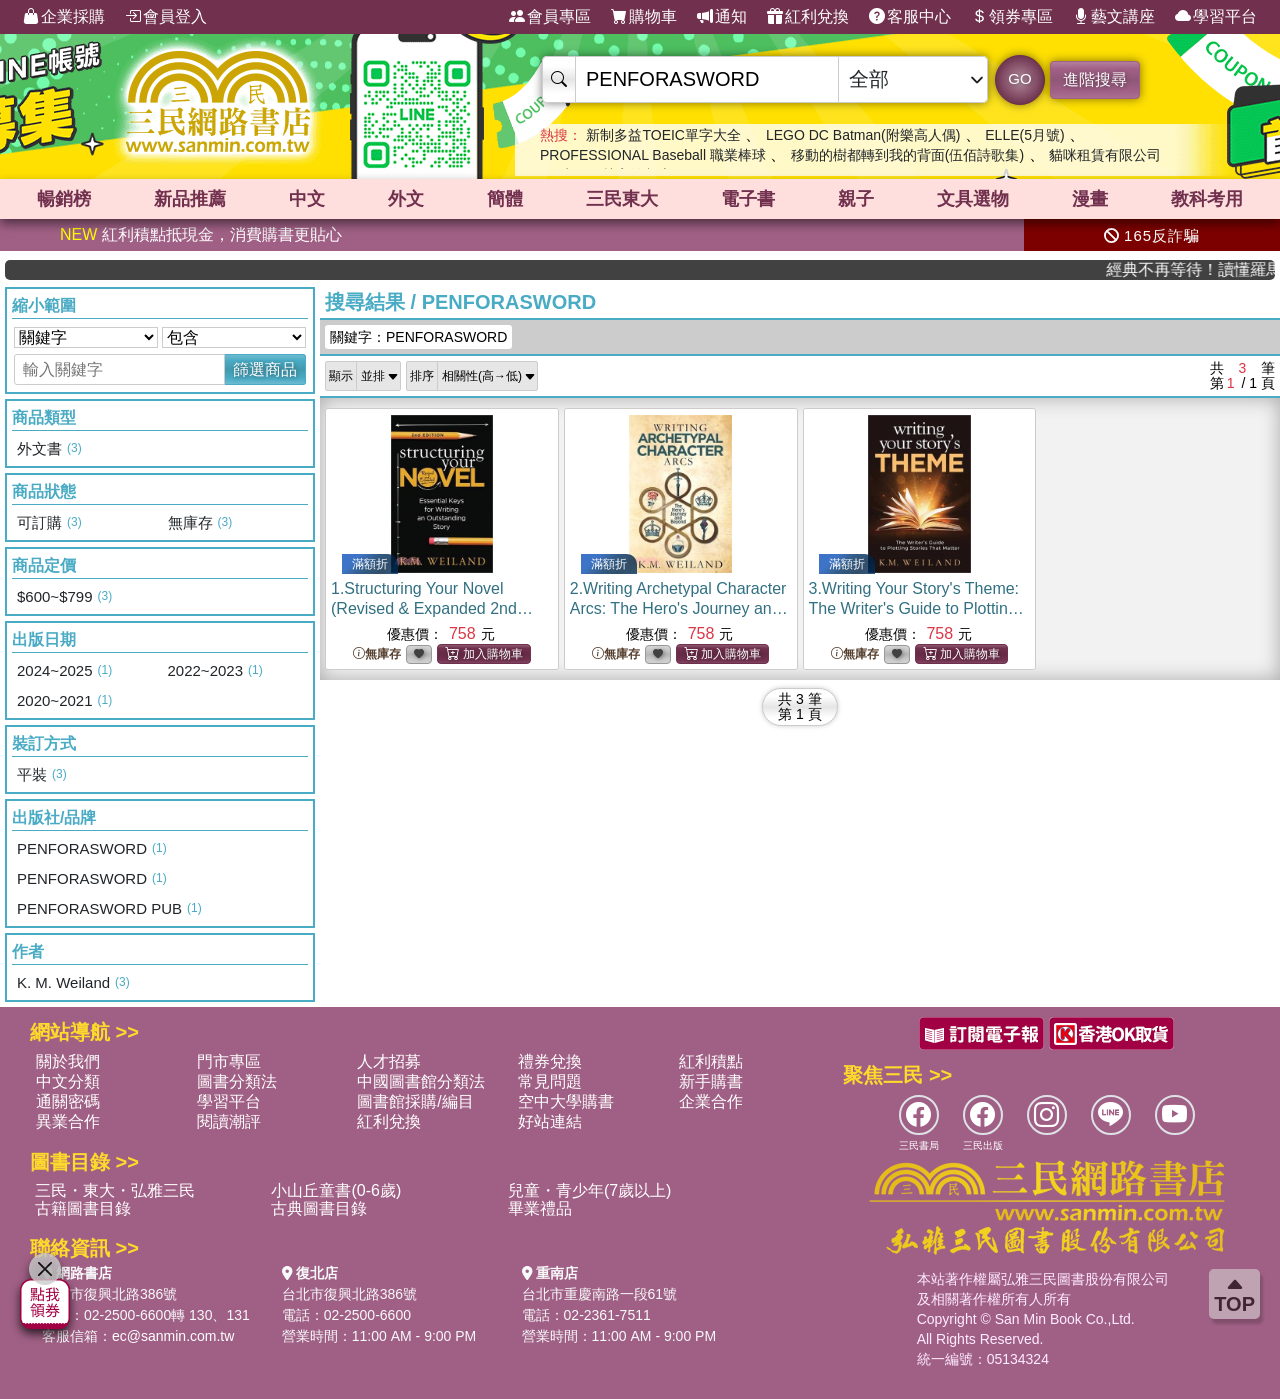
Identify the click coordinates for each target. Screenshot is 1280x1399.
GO (1019, 78)
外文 (406, 199)
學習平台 (1216, 17)
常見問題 (550, 1081)
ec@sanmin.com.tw (173, 1336)
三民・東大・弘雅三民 (115, 1190)
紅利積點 (711, 1061)
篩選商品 (265, 369)
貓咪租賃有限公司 (1105, 155)
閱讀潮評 (229, 1121)
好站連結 (550, 1121)
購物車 (644, 17)
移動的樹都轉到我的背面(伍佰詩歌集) (907, 155)
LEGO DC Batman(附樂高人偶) (863, 135)
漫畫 (1090, 199)
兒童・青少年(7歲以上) (590, 1190)
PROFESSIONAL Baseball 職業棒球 (653, 155)
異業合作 (68, 1121)
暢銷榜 (64, 199)
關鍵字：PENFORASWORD (418, 337)
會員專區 (550, 17)
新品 (190, 199)
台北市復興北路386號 (109, 1294)
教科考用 (1207, 199)
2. (679, 608)
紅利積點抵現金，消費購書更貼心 (201, 234)
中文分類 (68, 1081)
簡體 (505, 199)
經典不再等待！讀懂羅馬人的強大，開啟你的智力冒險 (1209, 269)
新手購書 (711, 1081)
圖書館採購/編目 (415, 1101)
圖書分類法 (237, 1081)
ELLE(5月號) (1024, 135)
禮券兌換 (550, 1061)
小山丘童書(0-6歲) (336, 1190)
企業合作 (711, 1101)
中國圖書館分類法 (421, 1081)
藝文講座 (1114, 17)
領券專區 (1012, 17)
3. (916, 608)
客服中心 (910, 17)
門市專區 (229, 1061)
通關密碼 (68, 1101)
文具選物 (973, 199)
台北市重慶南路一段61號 (600, 1294)
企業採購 (64, 17)
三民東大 (622, 199)
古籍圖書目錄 (83, 1208)
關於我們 (68, 1061)
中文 (307, 199)
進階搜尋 (1095, 79)
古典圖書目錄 (319, 1208)
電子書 (748, 199)
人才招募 (389, 1061)
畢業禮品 (540, 1208)
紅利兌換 (808, 17)
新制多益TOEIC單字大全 (663, 135)
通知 (722, 17)
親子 (856, 199)
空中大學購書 (566, 1101)
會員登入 (166, 17)
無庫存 (377, 654)
